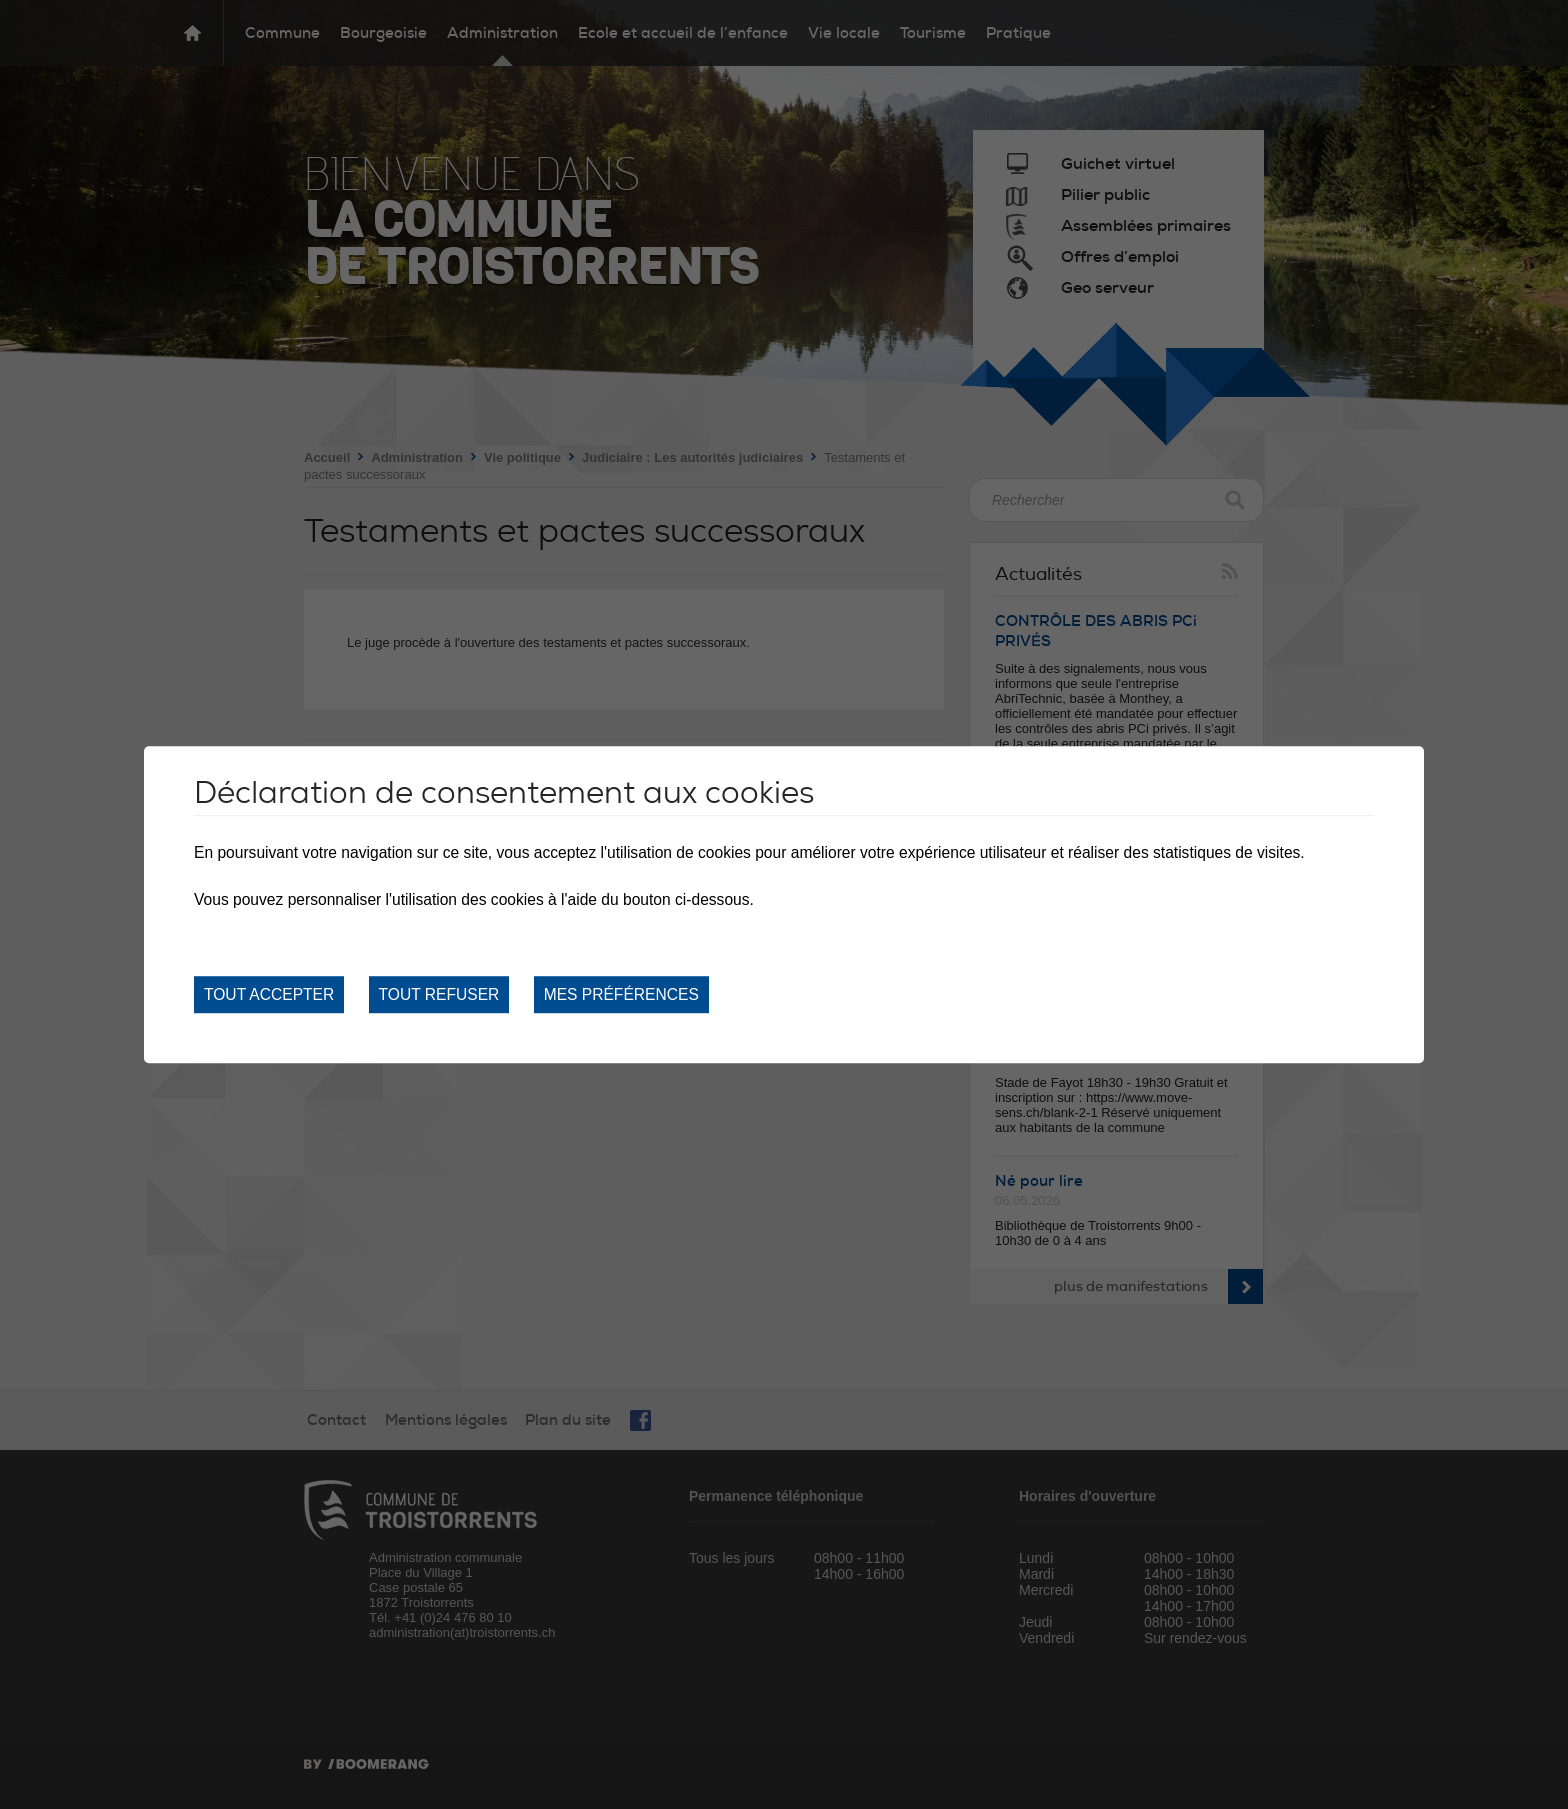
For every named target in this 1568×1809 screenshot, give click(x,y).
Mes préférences (621, 994)
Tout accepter (269, 994)
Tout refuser (439, 994)
